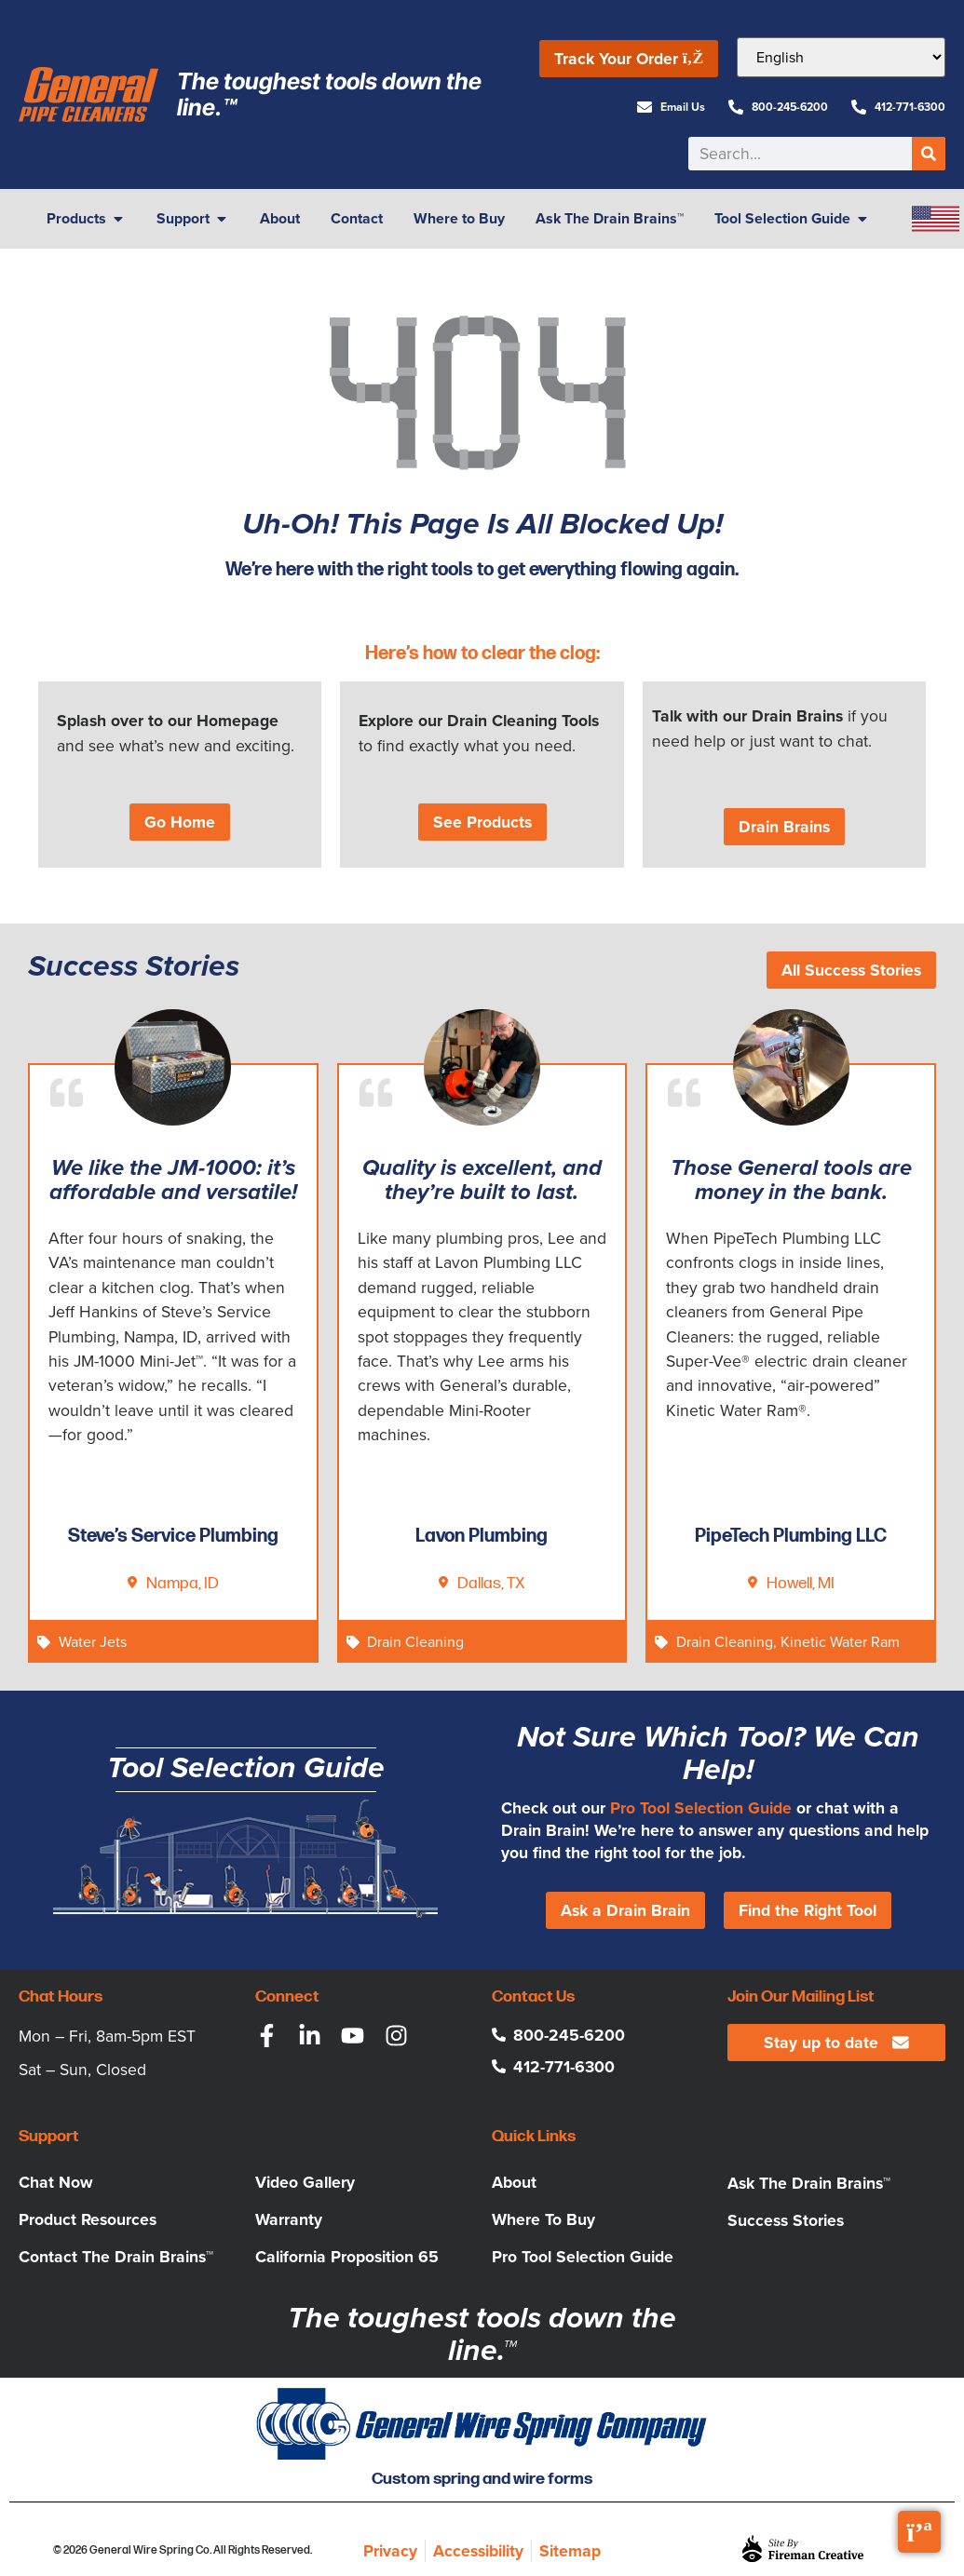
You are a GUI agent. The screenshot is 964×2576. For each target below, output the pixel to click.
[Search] (928, 153)
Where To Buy (543, 2219)
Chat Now (56, 2182)
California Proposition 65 (347, 2257)
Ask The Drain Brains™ (808, 2183)
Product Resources (87, 2219)
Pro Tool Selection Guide (701, 1808)
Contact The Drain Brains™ (116, 2257)
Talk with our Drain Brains (747, 716)
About (514, 2182)
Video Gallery (305, 2182)
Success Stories (785, 2220)
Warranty (288, 2219)
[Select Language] (841, 57)
